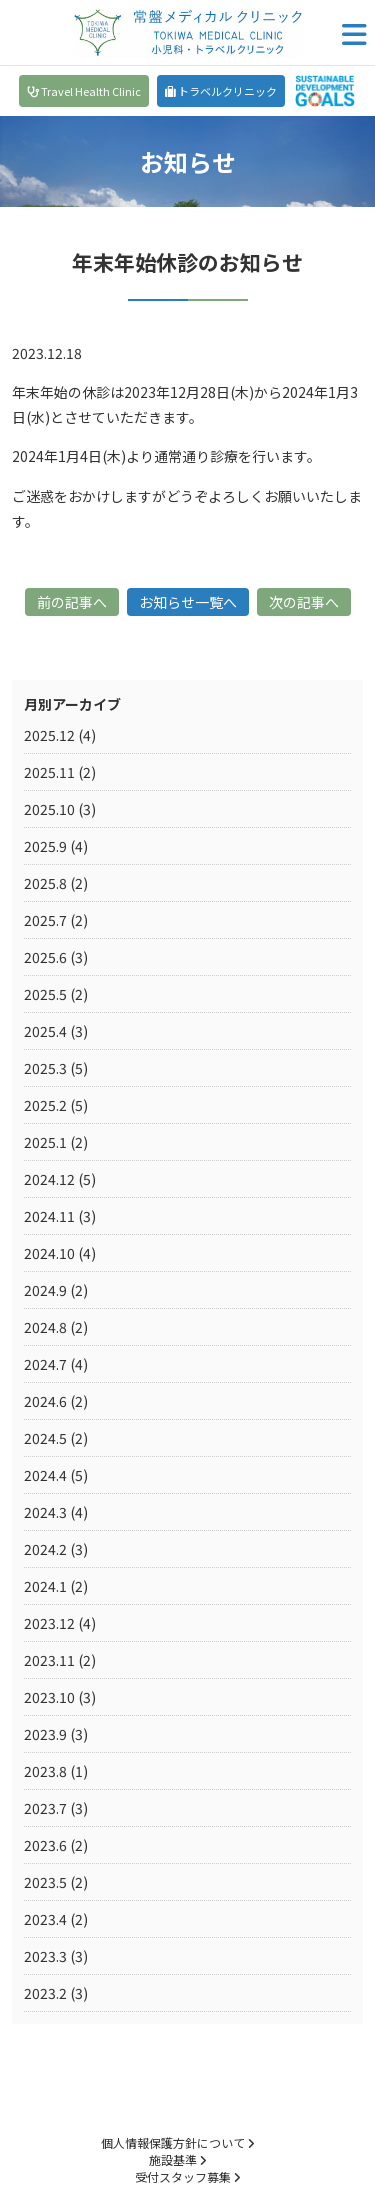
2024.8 (45, 1327)
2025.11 (49, 772)
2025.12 (49, 735)
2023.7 (45, 1808)
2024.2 (45, 1549)
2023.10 (49, 1697)
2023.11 (49, 1660)
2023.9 (45, 1734)
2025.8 (45, 883)
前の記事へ (72, 602)
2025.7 (45, 920)
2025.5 (45, 994)
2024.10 (49, 1253)
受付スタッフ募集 (187, 2176)
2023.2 (45, 1993)
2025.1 (45, 1142)
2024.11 (49, 1216)
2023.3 (45, 1956)
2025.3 (45, 1068)
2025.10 (49, 809)
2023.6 (45, 1845)
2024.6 (45, 1401)
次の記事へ (304, 602)
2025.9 (45, 846)
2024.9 (45, 1290)
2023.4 (45, 1919)
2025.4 (45, 1031)
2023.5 (45, 1882)
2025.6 (45, 957)
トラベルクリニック (221, 91)
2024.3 (45, 1512)
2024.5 (45, 1438)
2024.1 (45, 1586)
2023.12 (49, 1623)
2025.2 (45, 1105)
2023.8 (45, 1771)
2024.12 (49, 1179)
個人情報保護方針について (177, 2142)
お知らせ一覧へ (188, 602)
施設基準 (177, 2159)
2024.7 (45, 1364)
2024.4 (45, 1475)
